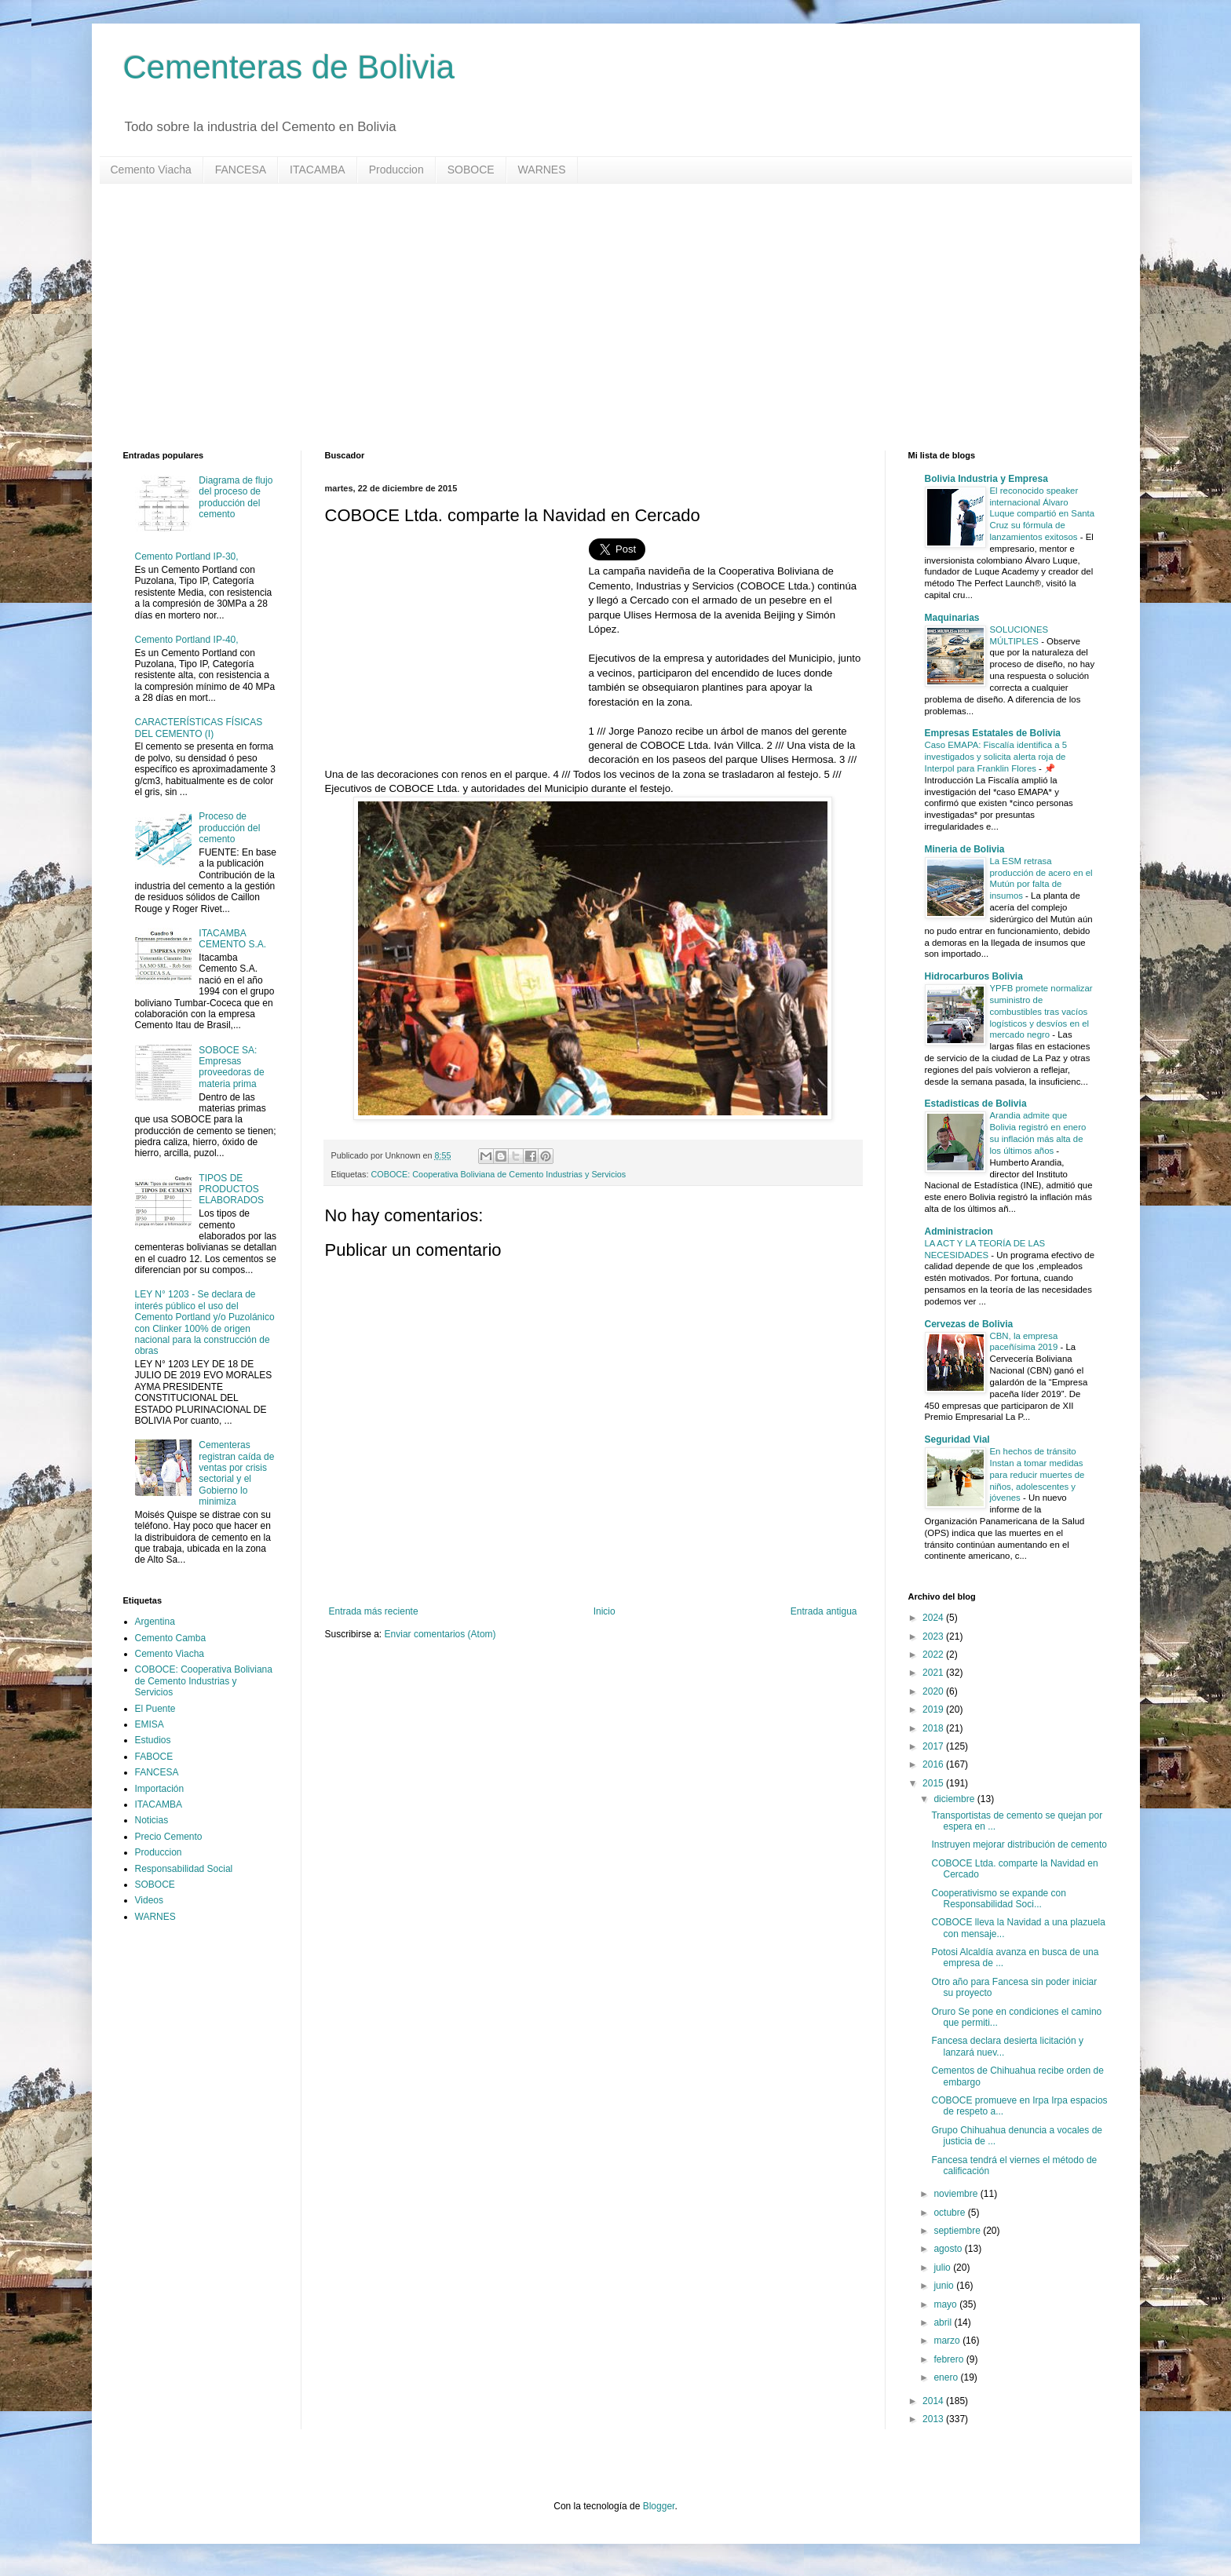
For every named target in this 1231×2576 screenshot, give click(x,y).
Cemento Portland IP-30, (187, 556)
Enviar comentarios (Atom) (440, 1634)
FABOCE (154, 1756)
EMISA (149, 1724)
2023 (934, 1636)
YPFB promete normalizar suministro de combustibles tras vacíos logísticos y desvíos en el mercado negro (1041, 1011)
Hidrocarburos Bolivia (974, 976)
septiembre (958, 2230)
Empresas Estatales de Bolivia (993, 733)
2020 (934, 1691)
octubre (950, 2212)
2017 (934, 1746)
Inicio (605, 1611)
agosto (948, 2248)
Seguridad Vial (957, 1439)
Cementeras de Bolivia (289, 67)
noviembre (956, 2193)
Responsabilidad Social (184, 1868)
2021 (934, 1672)
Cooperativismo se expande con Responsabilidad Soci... (998, 1899)
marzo (948, 2340)
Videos (149, 1900)
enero (946, 2377)
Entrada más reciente (373, 1611)
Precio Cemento (169, 1836)
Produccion (396, 169)
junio (944, 2285)
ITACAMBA (317, 169)
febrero (949, 2359)
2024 (934, 1617)
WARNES (542, 169)
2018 (934, 1728)
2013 (934, 2419)
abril (943, 2322)
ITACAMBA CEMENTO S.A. (232, 939)
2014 (934, 2400)
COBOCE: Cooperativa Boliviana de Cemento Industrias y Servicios (498, 1174)
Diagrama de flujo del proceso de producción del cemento (235, 497)
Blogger (659, 2506)
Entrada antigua (824, 1611)
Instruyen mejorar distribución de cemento (1018, 1844)
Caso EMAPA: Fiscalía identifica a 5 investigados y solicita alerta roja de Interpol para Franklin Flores (996, 756)
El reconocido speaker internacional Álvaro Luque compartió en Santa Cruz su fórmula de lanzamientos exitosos (1042, 514)
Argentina (155, 1621)
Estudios (153, 1740)
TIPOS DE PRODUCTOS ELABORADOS (231, 1189)
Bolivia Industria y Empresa (986, 478)
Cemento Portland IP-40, (187, 639)
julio (943, 2267)
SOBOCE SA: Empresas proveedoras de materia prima (231, 1067)
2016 (934, 1764)
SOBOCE (471, 169)
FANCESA (240, 169)
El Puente (155, 1708)
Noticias (152, 1820)
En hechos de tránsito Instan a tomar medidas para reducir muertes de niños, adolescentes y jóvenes (1037, 1474)
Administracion (959, 1231)
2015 (934, 1783)
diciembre (955, 1798)
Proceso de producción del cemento (229, 828)
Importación (159, 1788)
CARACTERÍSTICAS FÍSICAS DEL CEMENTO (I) (199, 728)
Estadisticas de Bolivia (976, 1103)
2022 (934, 1654)
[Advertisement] (594, 317)
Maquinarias (952, 617)
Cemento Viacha (151, 169)
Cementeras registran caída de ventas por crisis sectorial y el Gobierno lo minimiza (236, 1473)
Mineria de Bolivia (965, 849)
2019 (934, 1709)
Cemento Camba (170, 1638)
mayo (946, 2304)
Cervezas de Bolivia (969, 1324)
